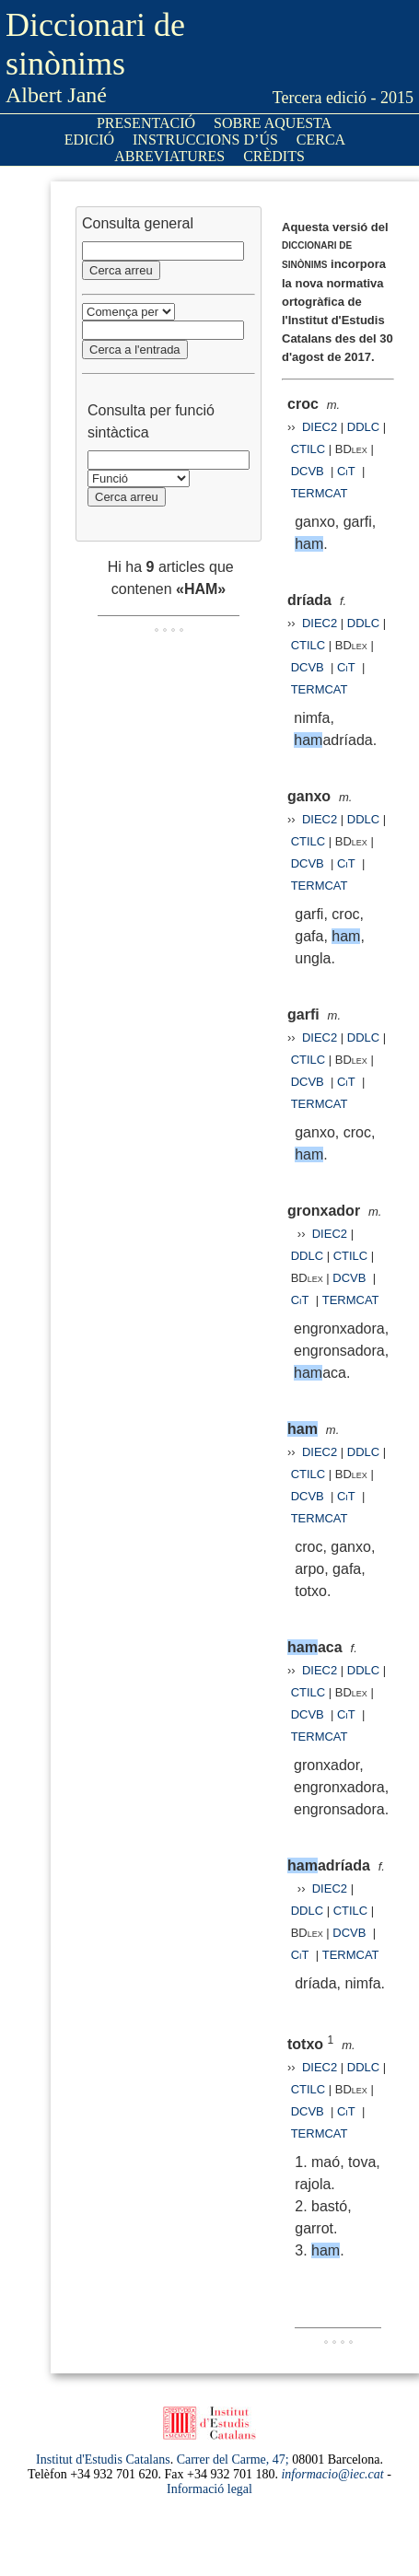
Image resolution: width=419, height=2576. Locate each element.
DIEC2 (319, 427)
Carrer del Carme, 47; (233, 2459)
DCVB (309, 471)
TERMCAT (319, 493)
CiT (346, 471)
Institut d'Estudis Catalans (103, 2459)
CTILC (308, 449)
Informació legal (209, 2489)
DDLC (363, 427)
